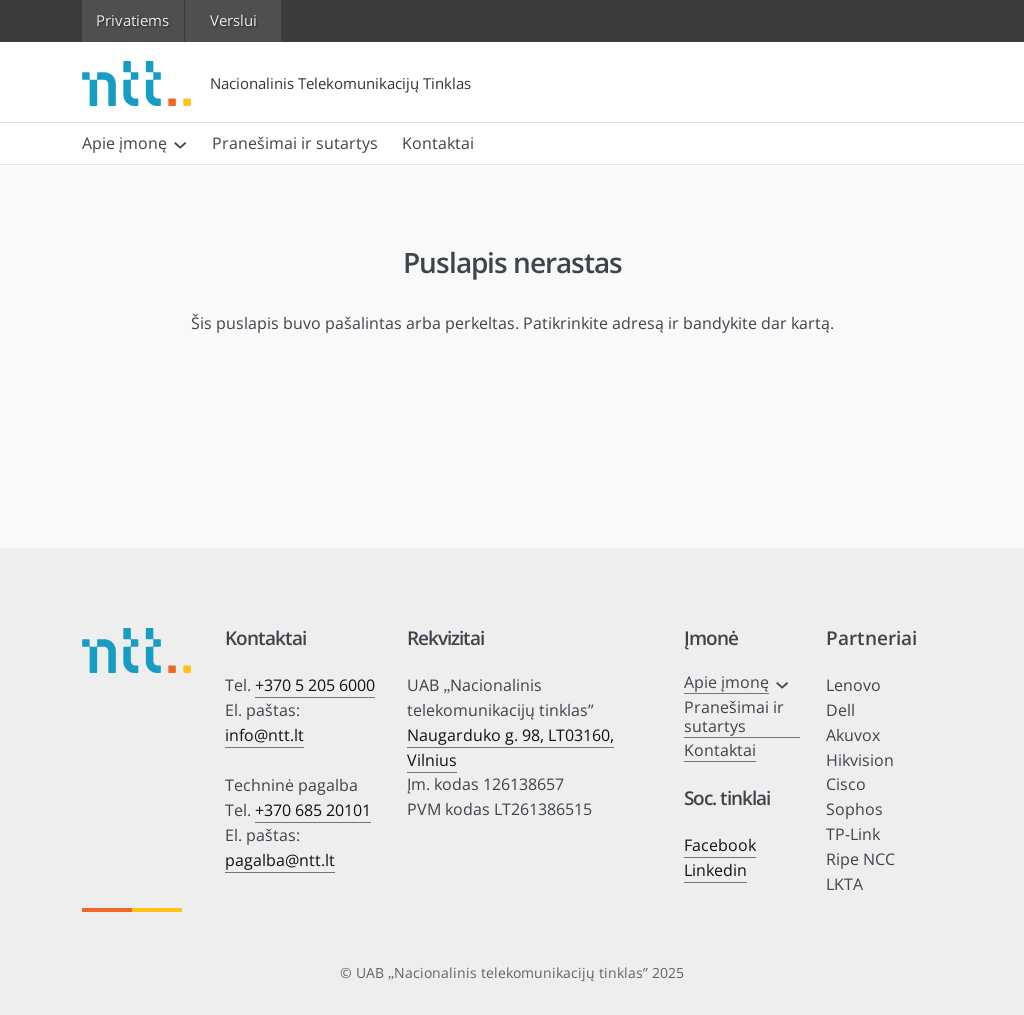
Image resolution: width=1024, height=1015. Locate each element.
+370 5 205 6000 (315, 685)
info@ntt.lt (264, 735)
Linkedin (715, 870)
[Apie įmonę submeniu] (180, 143)
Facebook (720, 845)
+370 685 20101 (313, 810)
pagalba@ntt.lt (280, 860)
